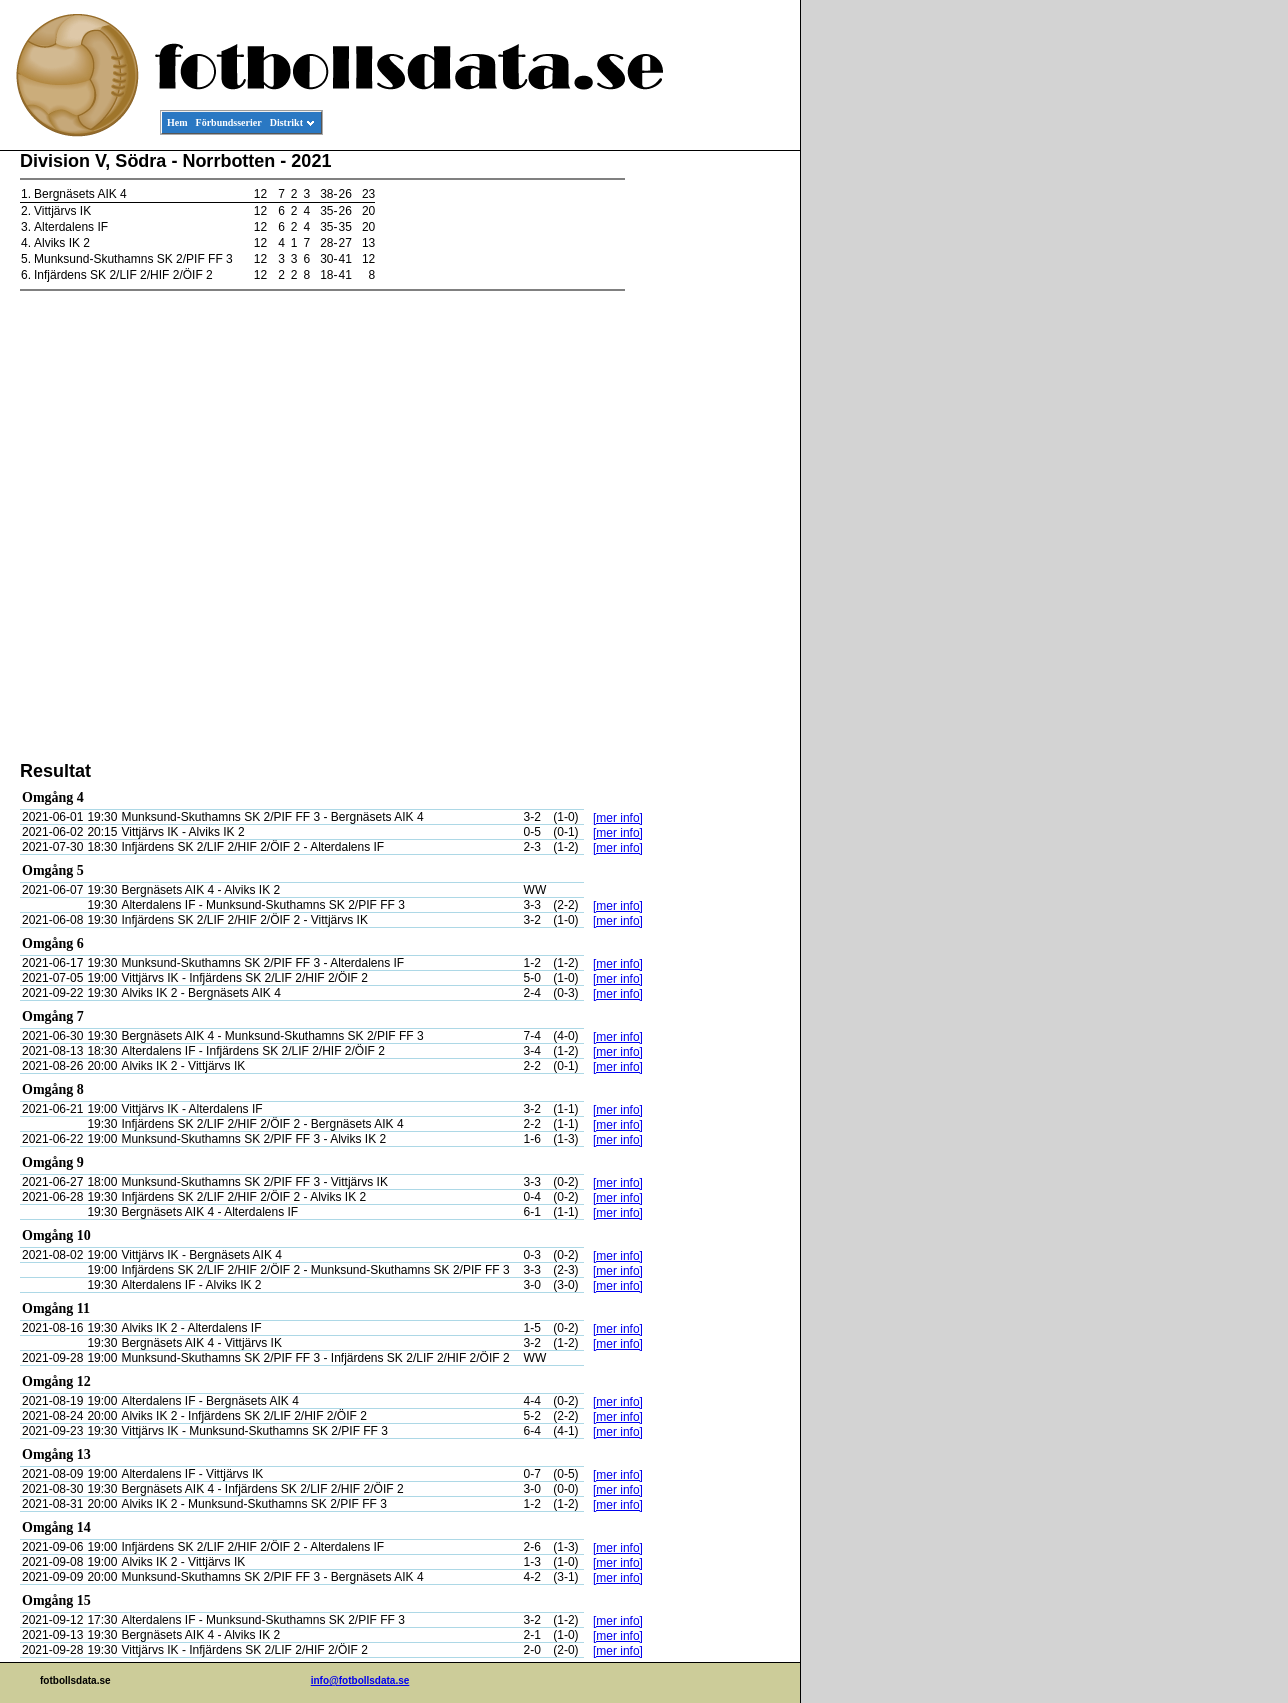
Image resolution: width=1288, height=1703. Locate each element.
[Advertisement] (710, 456)
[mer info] (618, 818)
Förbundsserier (229, 122)
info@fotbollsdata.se (360, 1680)
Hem (177, 122)
